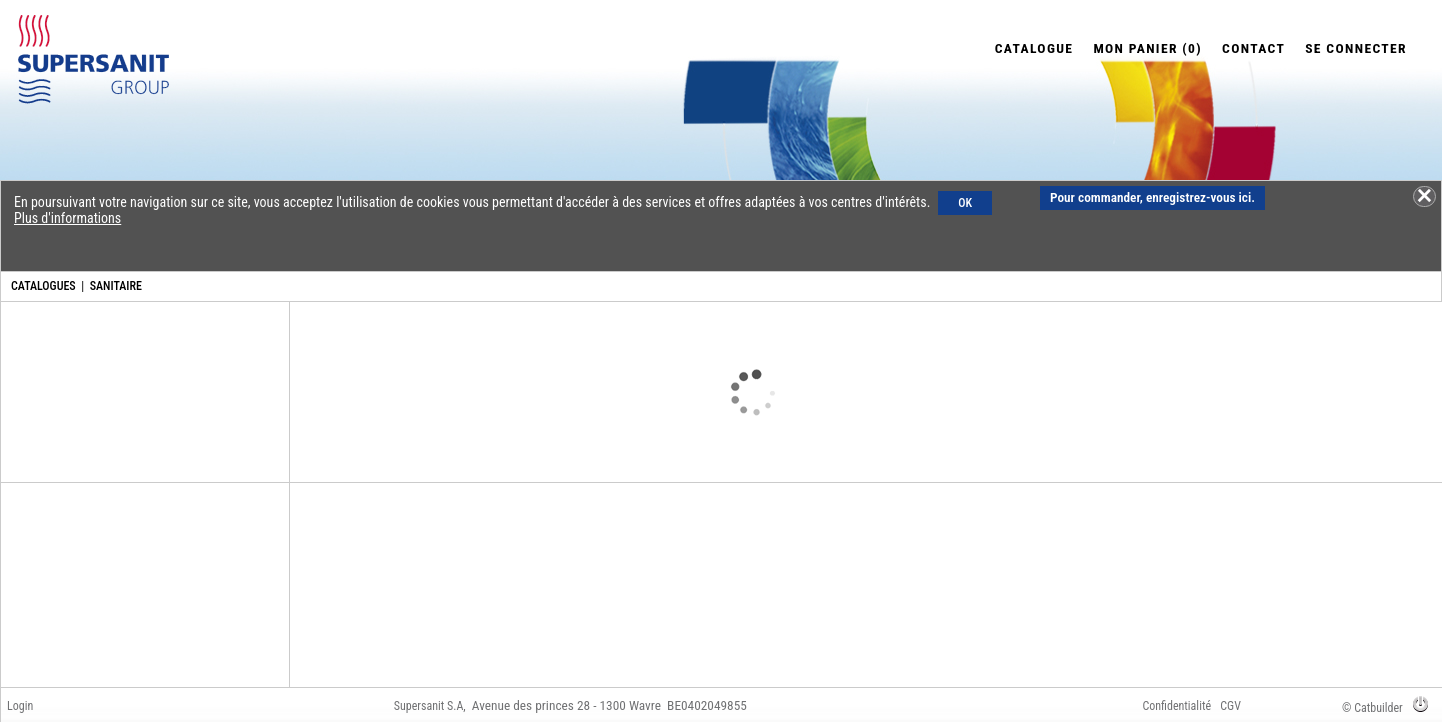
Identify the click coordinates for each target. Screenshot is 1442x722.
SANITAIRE (116, 286)
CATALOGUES (43, 286)
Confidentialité (1176, 706)
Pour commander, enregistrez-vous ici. (1152, 197)
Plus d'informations (67, 218)
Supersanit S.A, (430, 706)
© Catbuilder (1372, 708)
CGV (1230, 706)
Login (20, 706)
